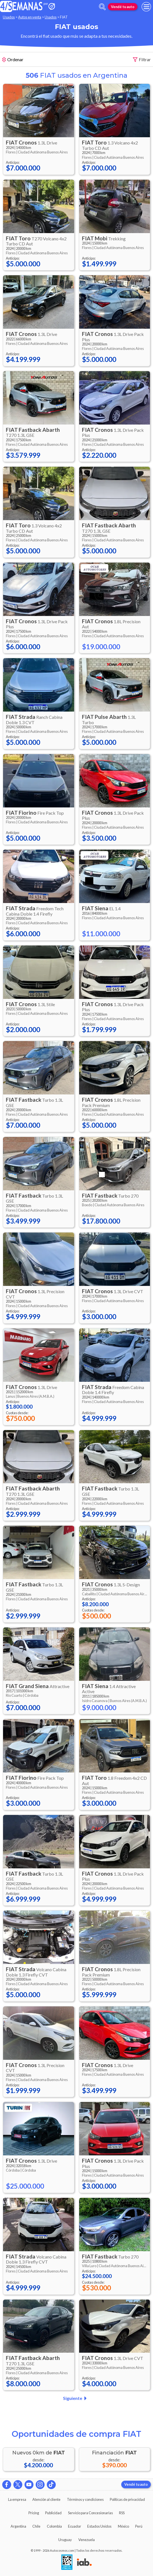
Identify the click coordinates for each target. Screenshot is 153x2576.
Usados (9, 17)
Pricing (33, 2513)
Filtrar (142, 60)
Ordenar (12, 60)
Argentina (18, 2526)
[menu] (146, 6)
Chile (36, 2526)
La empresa (17, 2499)
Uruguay (65, 2539)
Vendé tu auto (122, 6)
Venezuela (86, 2539)
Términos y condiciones (85, 2499)
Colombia (54, 2526)
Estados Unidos (99, 2526)
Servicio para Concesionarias (90, 2513)
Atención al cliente (46, 2499)
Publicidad (53, 2513)
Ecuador (74, 2526)
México (123, 2526)
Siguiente (76, 2398)
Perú (138, 2526)
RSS (122, 2513)
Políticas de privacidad (127, 2499)
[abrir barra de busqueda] (102, 7)
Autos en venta (29, 17)
